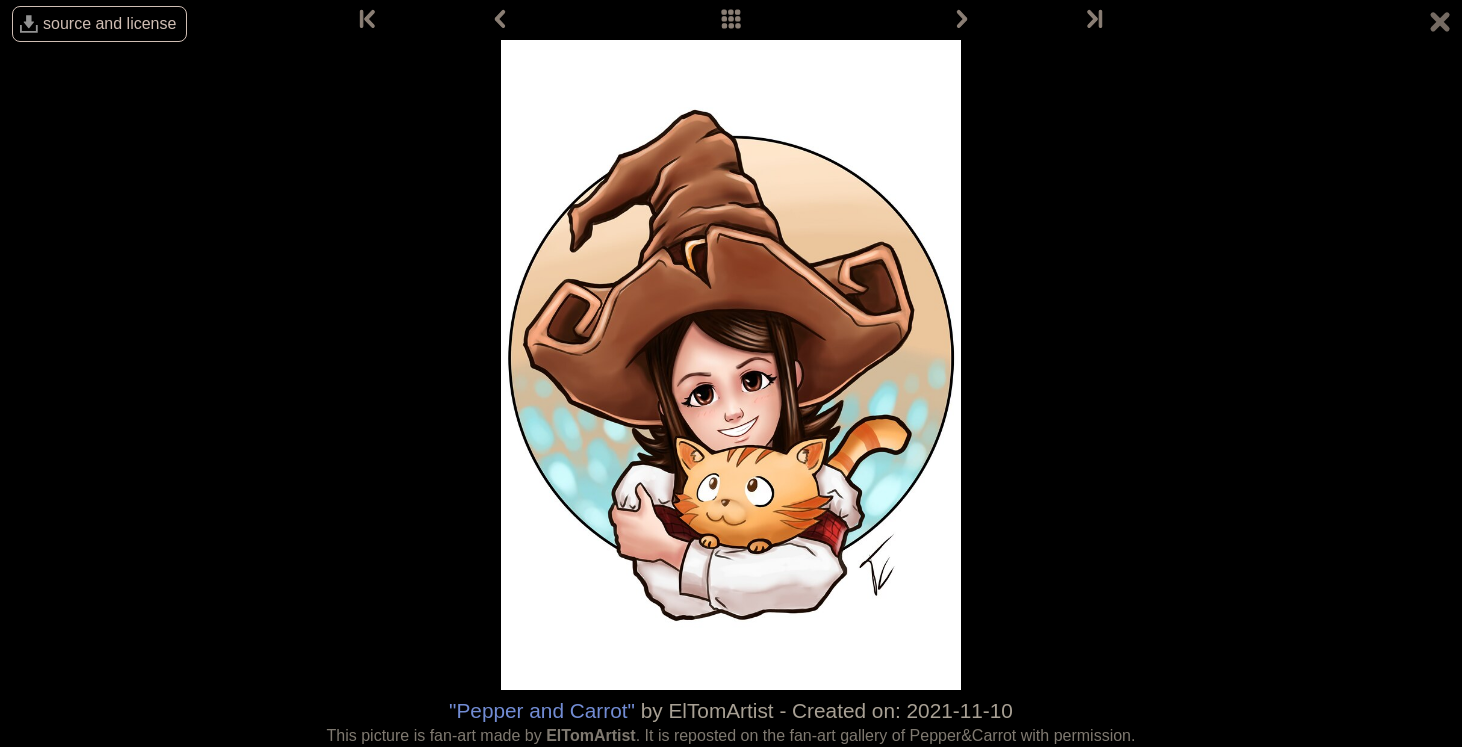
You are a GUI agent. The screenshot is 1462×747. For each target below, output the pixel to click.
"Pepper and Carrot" (542, 710)
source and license (109, 23)
